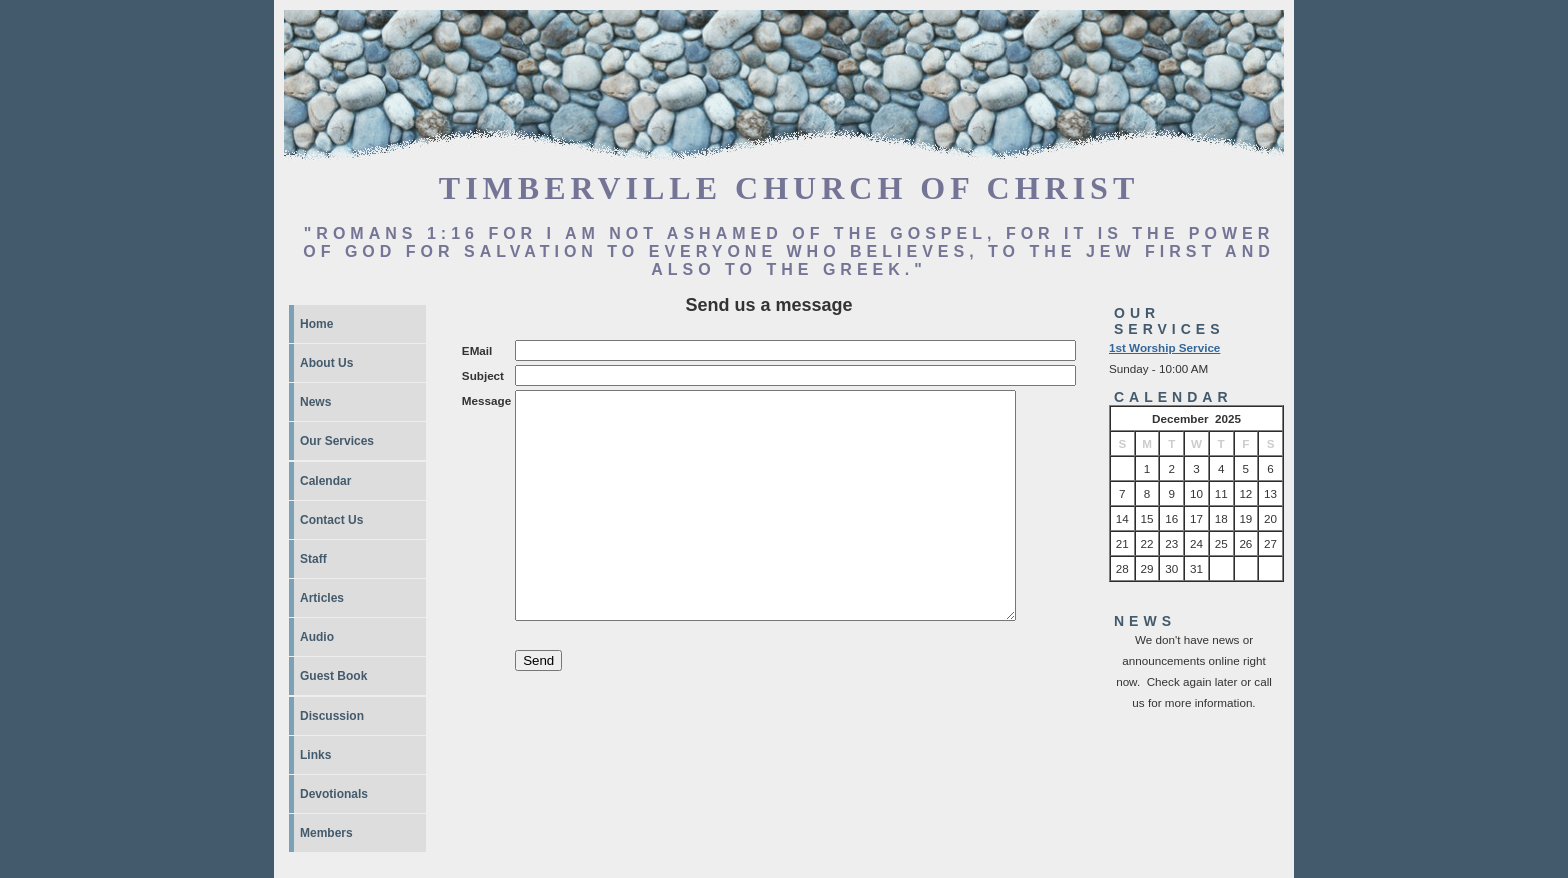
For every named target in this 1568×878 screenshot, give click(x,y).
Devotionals (334, 794)
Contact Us (331, 520)
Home (316, 324)
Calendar (325, 481)
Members (326, 833)
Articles (322, 598)
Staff (313, 559)
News (315, 402)
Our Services (337, 441)
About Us (326, 363)
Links (315, 755)
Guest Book (333, 676)
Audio (317, 637)
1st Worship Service (1164, 347)
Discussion (332, 716)
